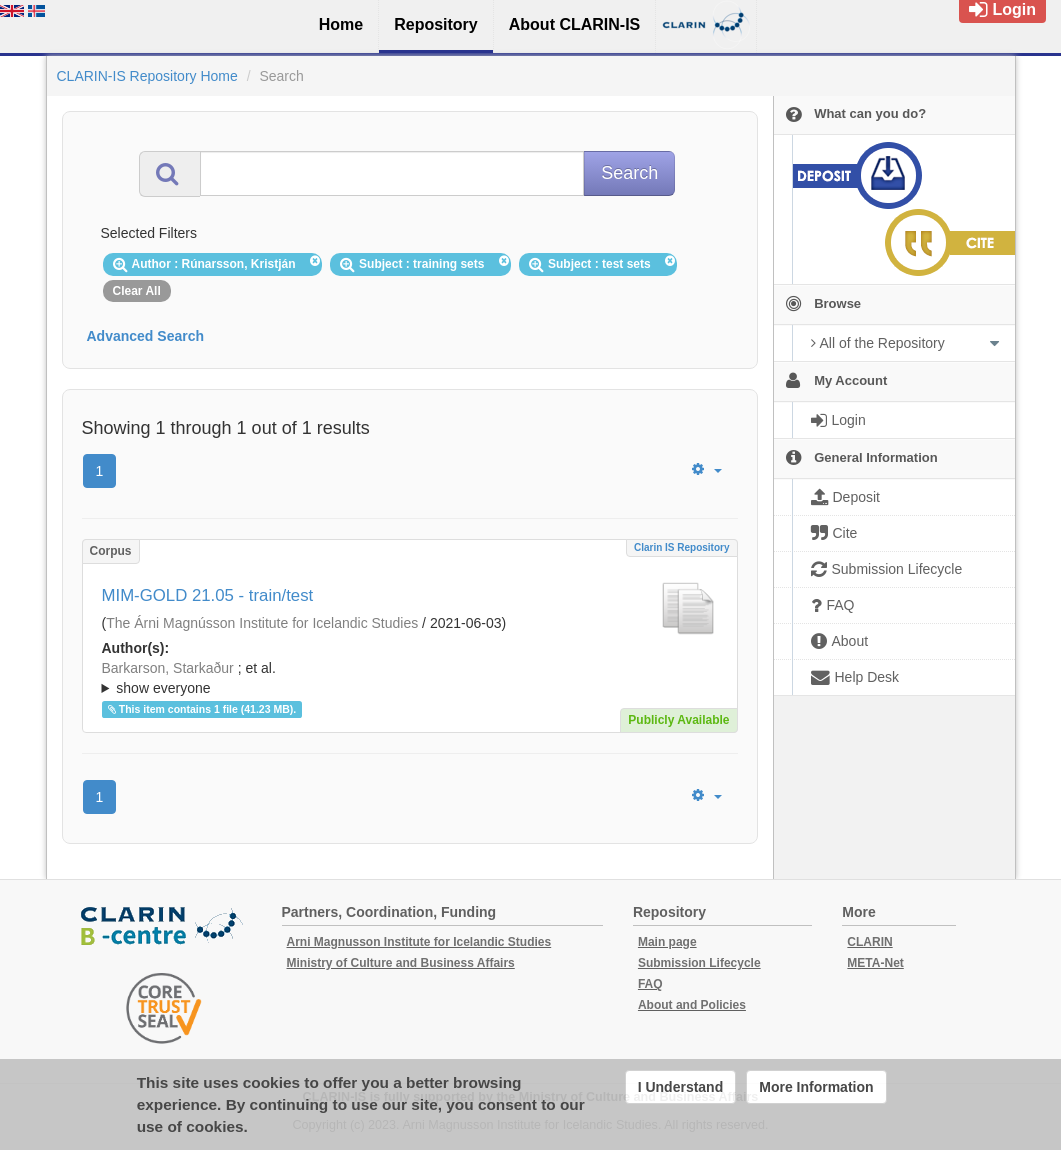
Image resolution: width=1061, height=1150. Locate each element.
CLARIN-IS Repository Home (147, 76)
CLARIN (869, 942)
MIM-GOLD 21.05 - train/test (208, 595)
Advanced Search (146, 336)
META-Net (875, 963)
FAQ (650, 984)
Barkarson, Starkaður (168, 668)
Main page (667, 942)
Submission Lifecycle (699, 963)
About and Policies (692, 1005)
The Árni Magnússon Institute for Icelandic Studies (262, 623)
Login (1002, 9)
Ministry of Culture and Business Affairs (401, 963)
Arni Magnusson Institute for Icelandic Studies (419, 942)
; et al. (410, 679)
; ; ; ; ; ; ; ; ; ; (410, 678)
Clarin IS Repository (682, 547)
